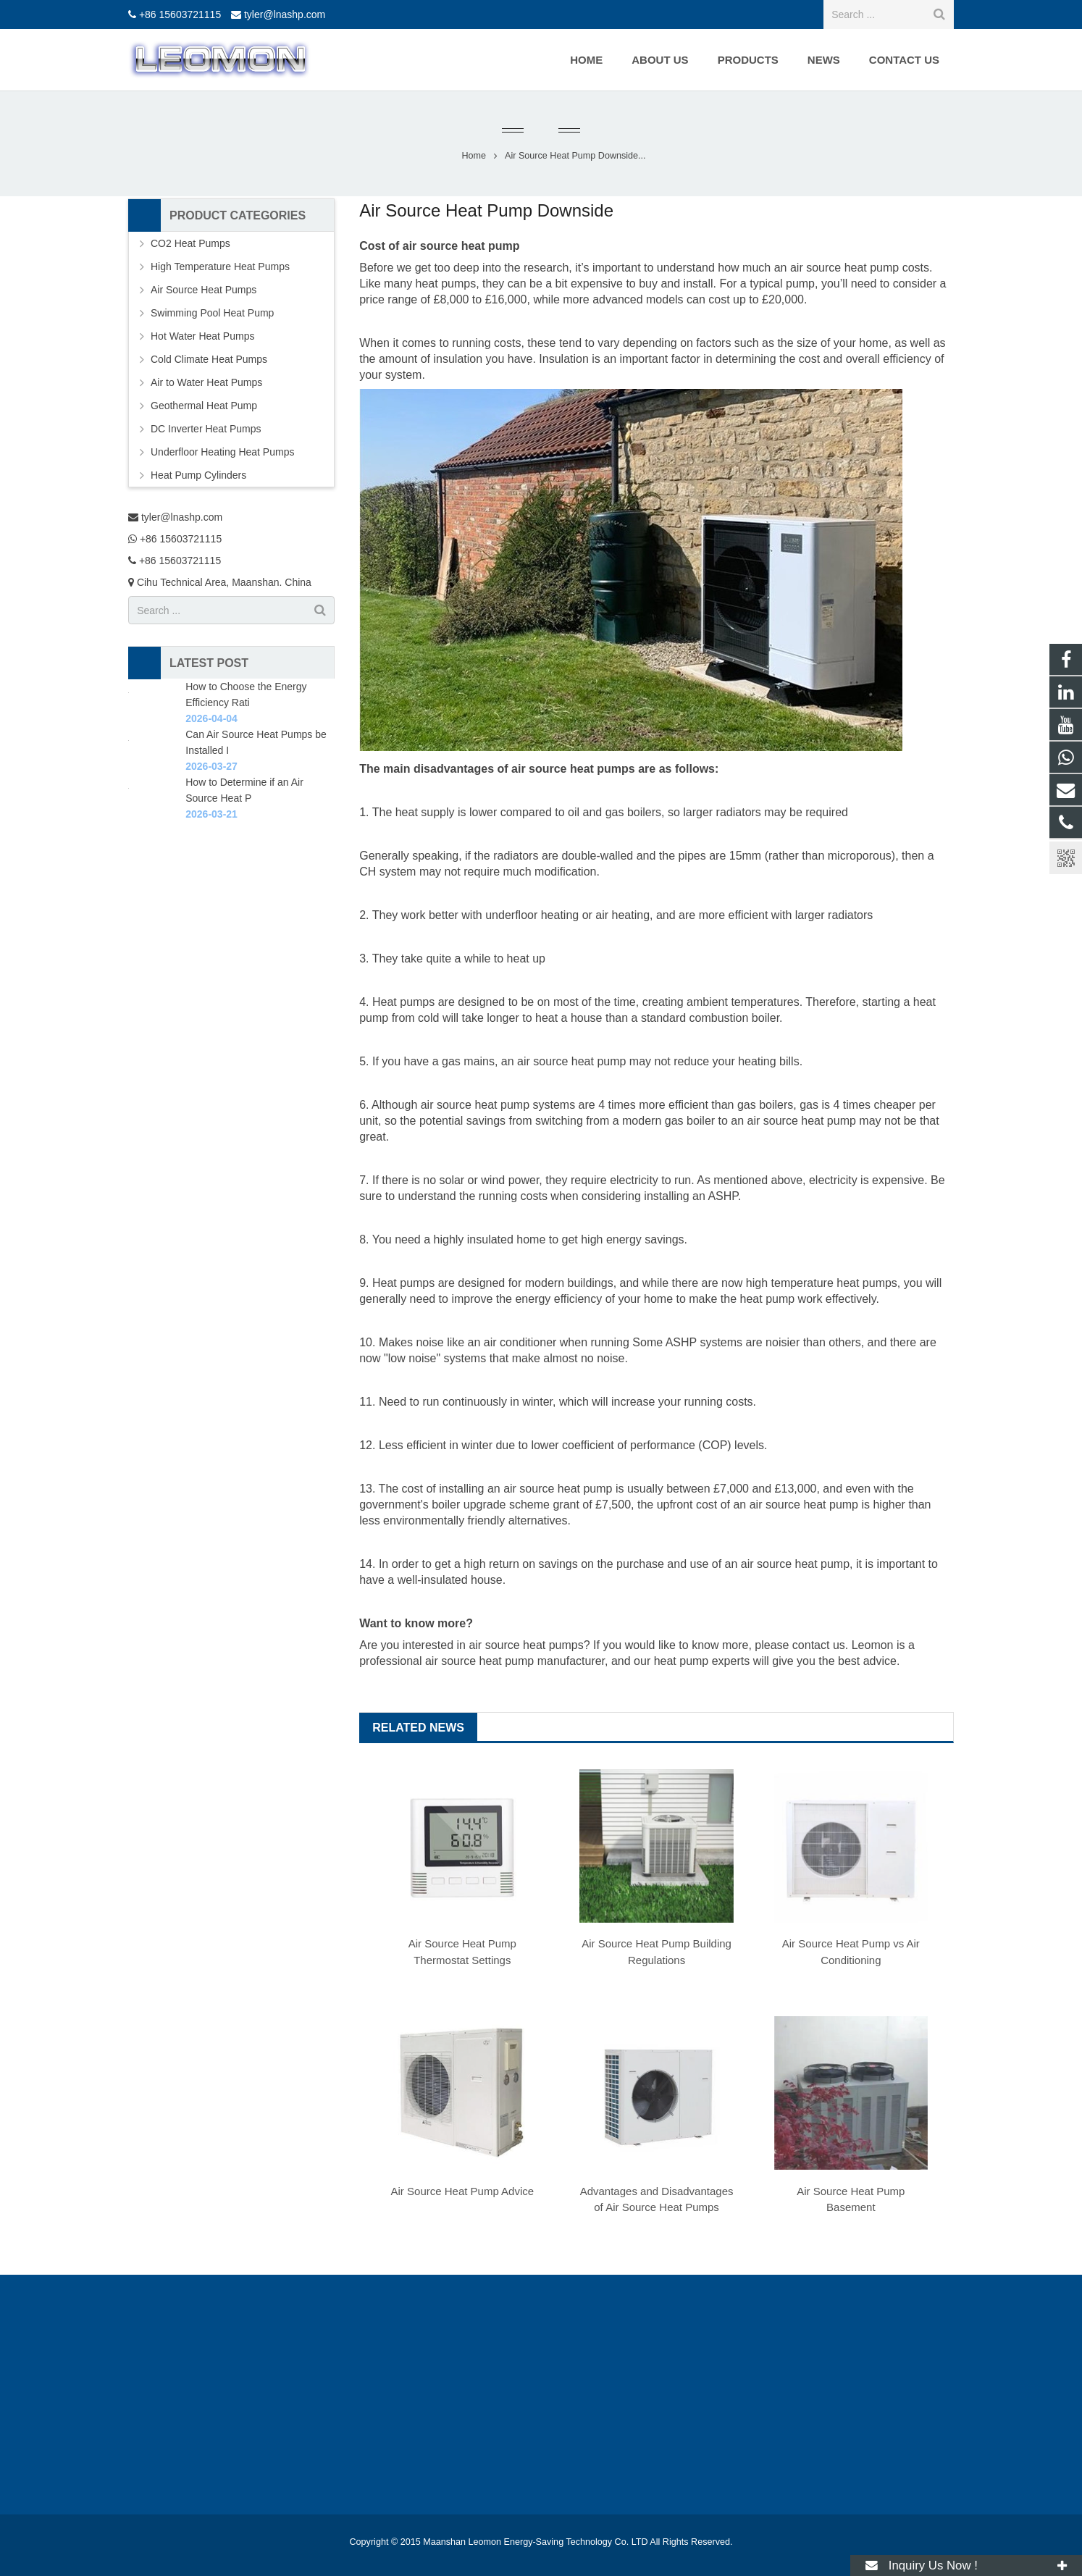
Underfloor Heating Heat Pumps (222, 452)
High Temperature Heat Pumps (220, 266)
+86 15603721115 (180, 14)
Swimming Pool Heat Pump (212, 313)
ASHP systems (704, 1342)
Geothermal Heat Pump (204, 405)
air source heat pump (844, 267)
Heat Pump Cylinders (198, 475)
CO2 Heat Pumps (190, 243)
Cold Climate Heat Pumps (209, 359)
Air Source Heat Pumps (203, 289)
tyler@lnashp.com (284, 14)
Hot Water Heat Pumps (202, 336)
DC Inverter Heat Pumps (206, 429)
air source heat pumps (526, 1645)
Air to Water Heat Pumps (206, 382)
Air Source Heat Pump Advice (462, 2191)
